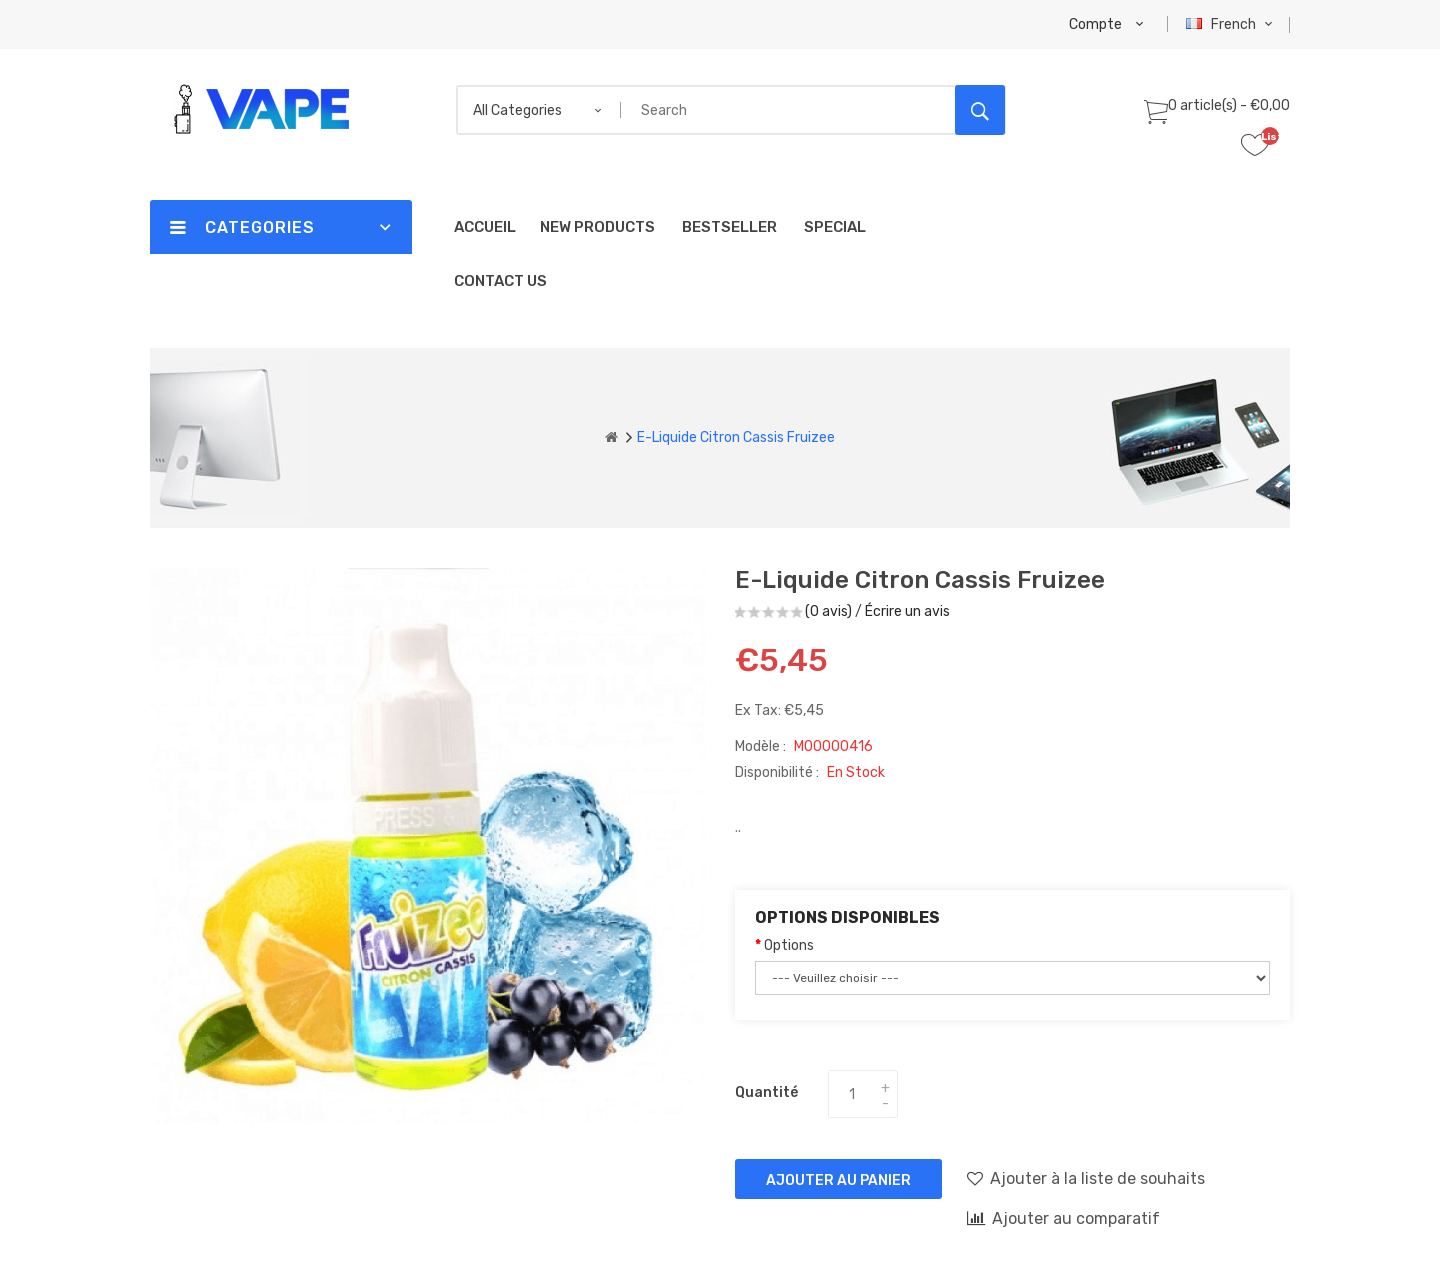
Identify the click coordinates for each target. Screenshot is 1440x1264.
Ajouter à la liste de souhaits (1086, 1178)
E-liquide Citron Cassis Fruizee (736, 437)
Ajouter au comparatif (1063, 1218)
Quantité (766, 1092)
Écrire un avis (907, 611)
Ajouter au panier (838, 1180)
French (1231, 24)
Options (789, 945)
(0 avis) (828, 611)
